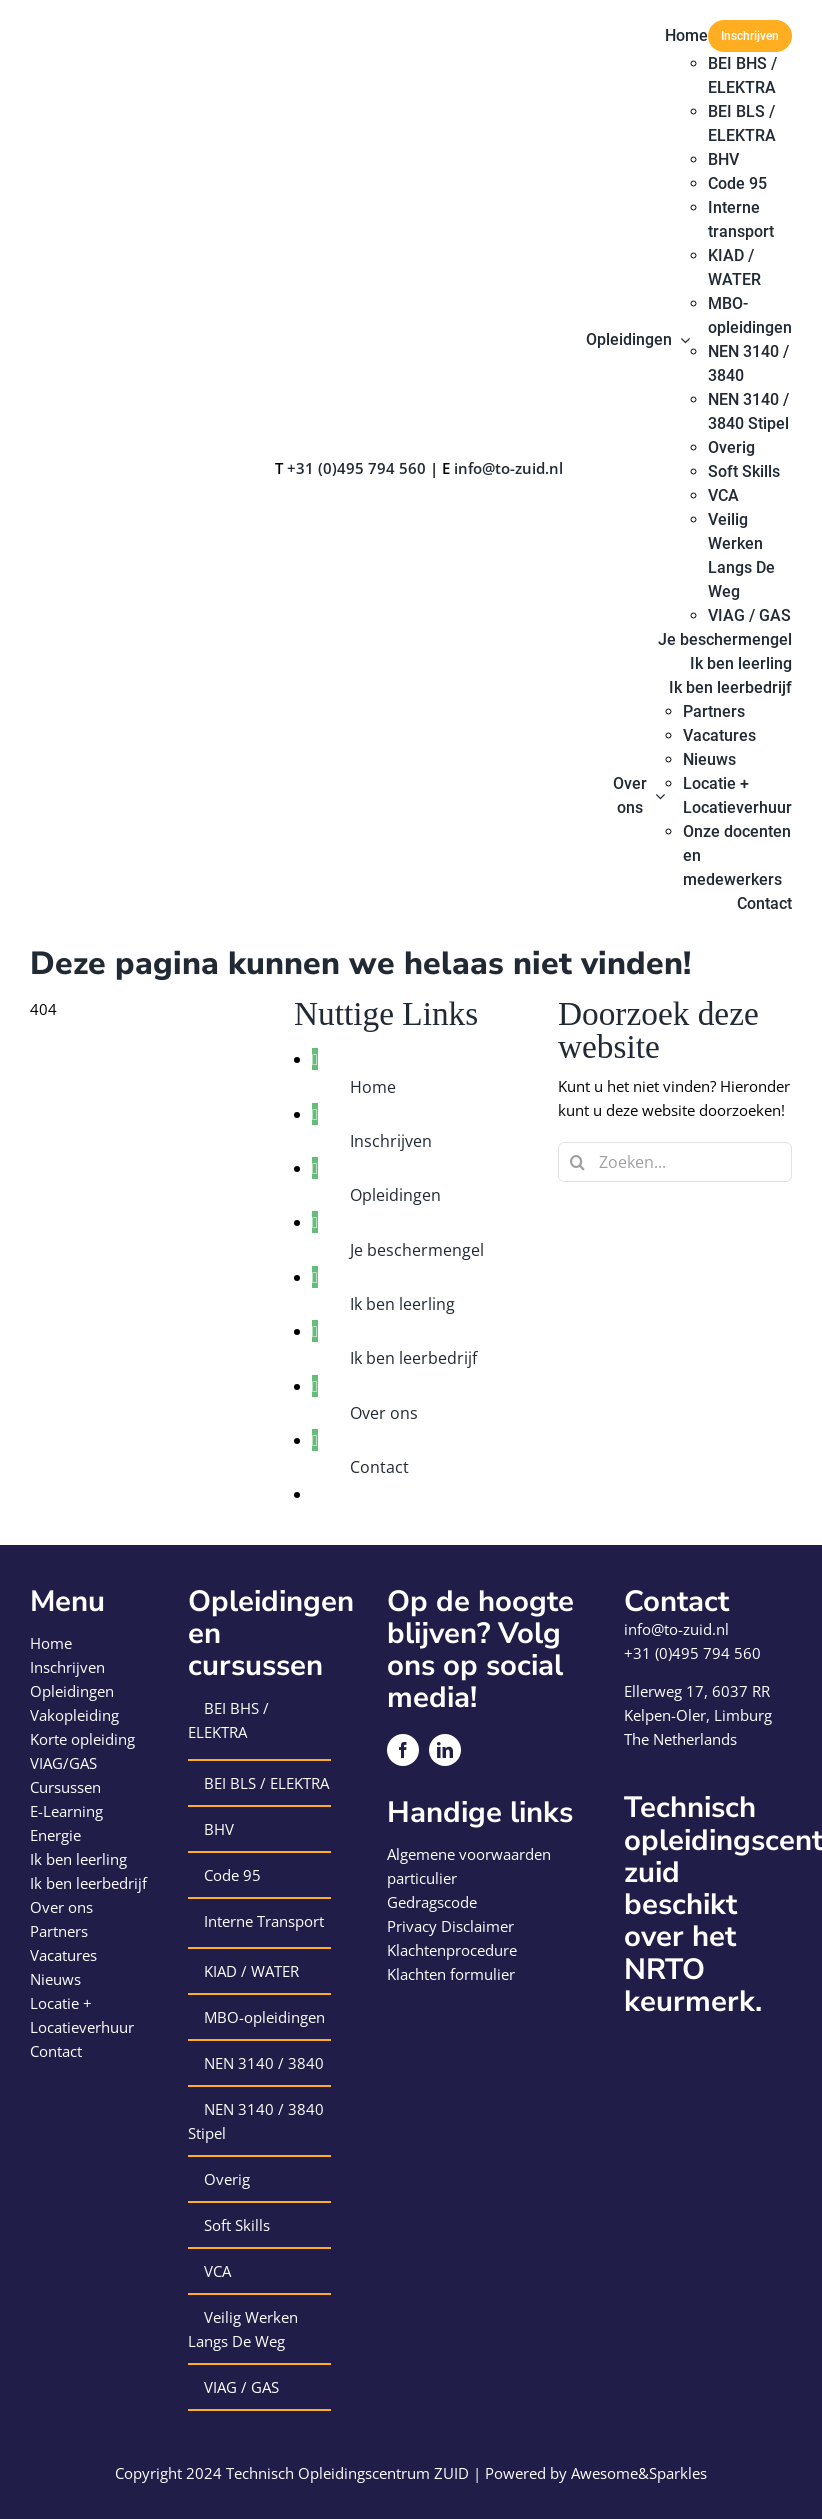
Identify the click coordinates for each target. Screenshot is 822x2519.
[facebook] (403, 1750)
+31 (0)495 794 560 (356, 468)
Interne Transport (264, 1921)
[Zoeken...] (675, 1162)
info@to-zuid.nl (508, 468)
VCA (217, 2271)
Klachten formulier (451, 1974)
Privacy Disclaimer (450, 1926)
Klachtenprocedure (452, 1950)
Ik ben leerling (402, 1304)
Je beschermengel (417, 1250)
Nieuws (55, 1979)
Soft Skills (237, 2225)
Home (373, 1087)
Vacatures (63, 1955)
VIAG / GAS (241, 2387)
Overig (227, 2179)
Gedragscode (432, 1902)
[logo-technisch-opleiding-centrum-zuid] (102, 27)
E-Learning (66, 1811)
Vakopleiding (74, 1715)
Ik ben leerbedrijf (413, 1358)
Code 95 (232, 1875)
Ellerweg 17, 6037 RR (697, 1691)
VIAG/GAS (63, 1763)
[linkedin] (445, 1750)
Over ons (384, 1413)
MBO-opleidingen (264, 2017)
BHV (219, 1829)
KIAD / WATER (251, 1971)
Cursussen (65, 1787)
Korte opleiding (82, 1739)
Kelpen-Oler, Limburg (698, 1715)
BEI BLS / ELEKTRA (266, 1783)
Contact (379, 1467)
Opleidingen (395, 1195)
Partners (59, 1931)
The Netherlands (680, 1739)
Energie (55, 1835)
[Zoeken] (578, 1162)
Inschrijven (391, 1141)
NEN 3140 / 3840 (264, 2063)
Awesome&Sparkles (639, 2473)
